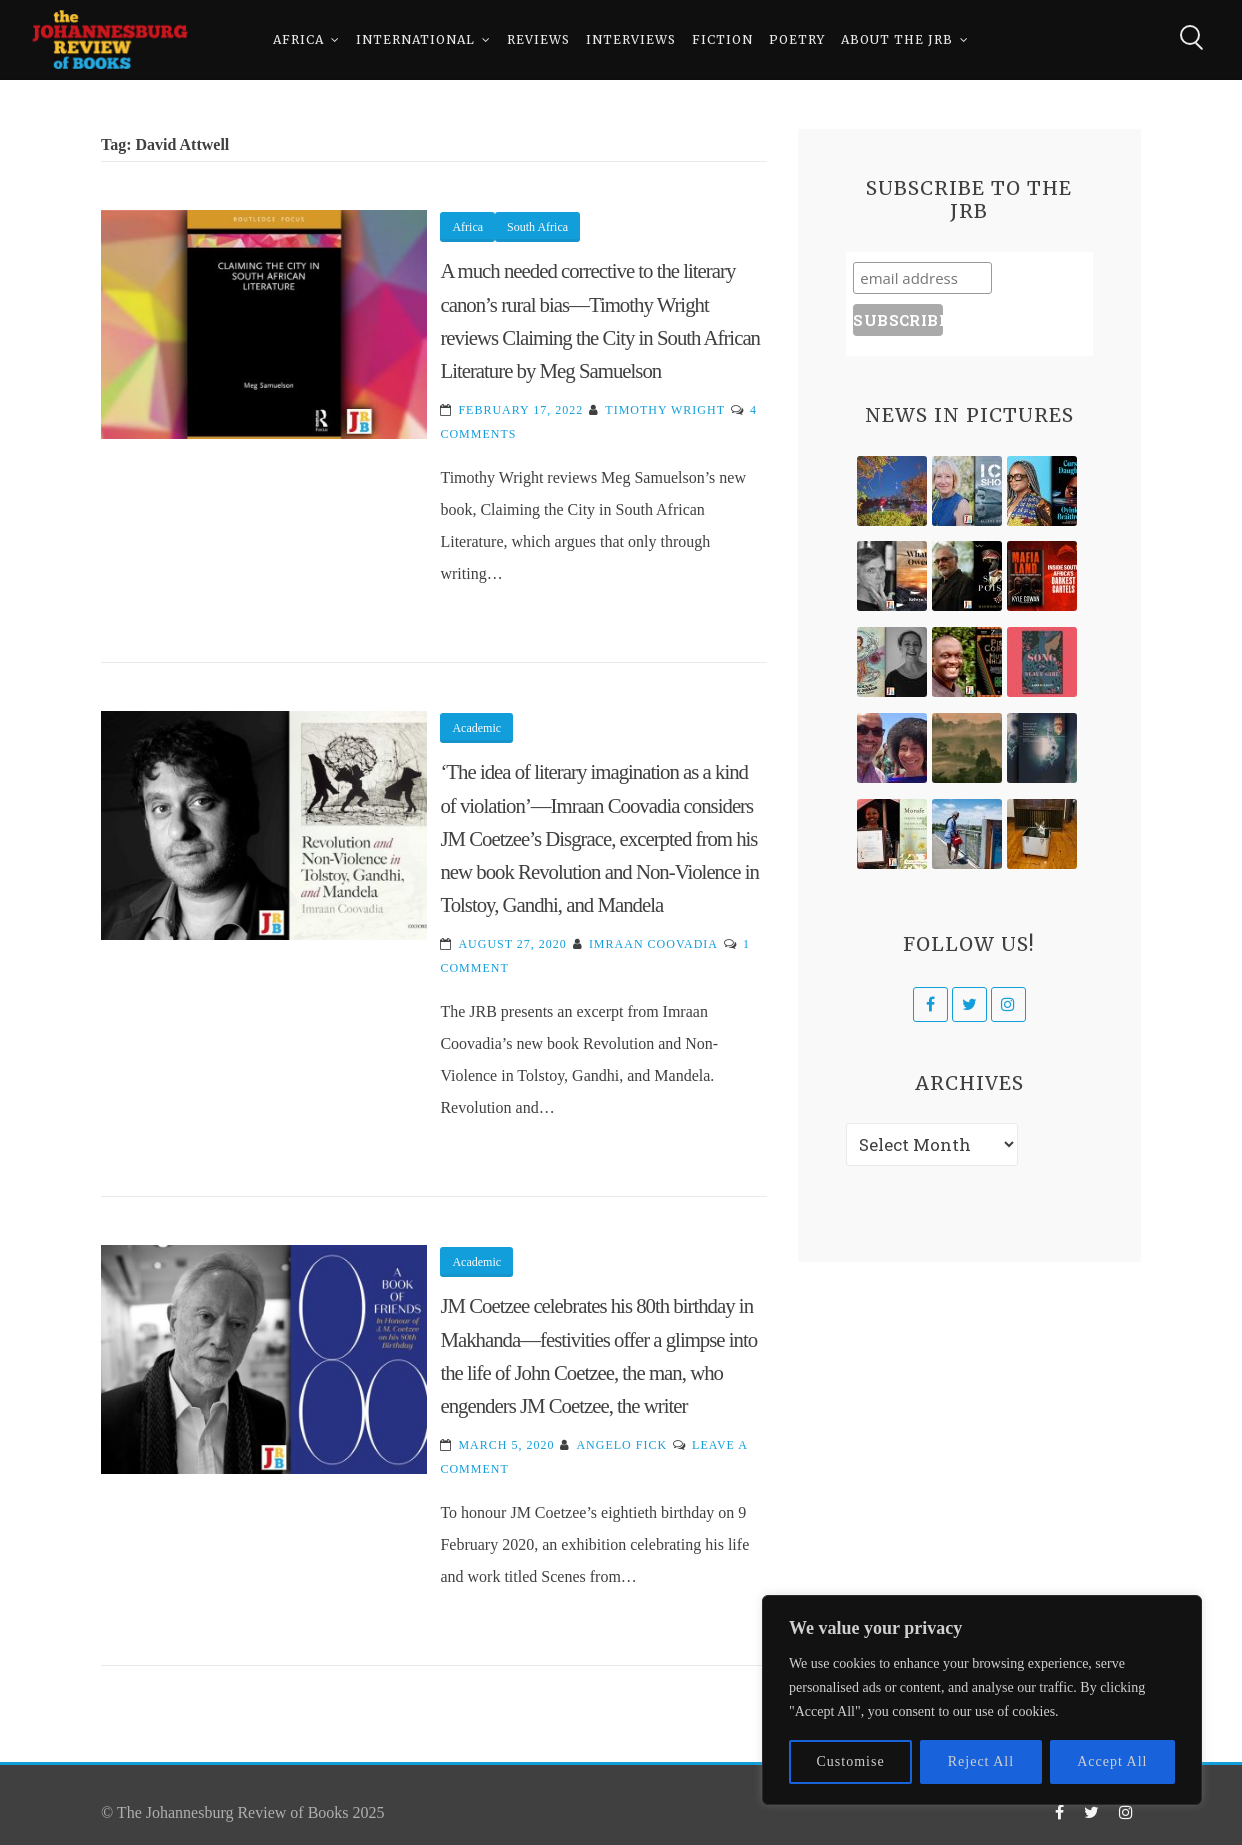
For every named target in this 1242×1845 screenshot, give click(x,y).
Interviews (631, 39)
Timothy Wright (665, 410)
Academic (476, 728)
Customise (851, 1761)
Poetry (797, 39)
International (415, 39)
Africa (298, 39)
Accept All (1112, 1761)
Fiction (722, 39)
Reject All (981, 1761)
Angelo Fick (621, 1445)
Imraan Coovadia (653, 944)
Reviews (538, 39)
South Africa (537, 227)
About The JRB (897, 39)
